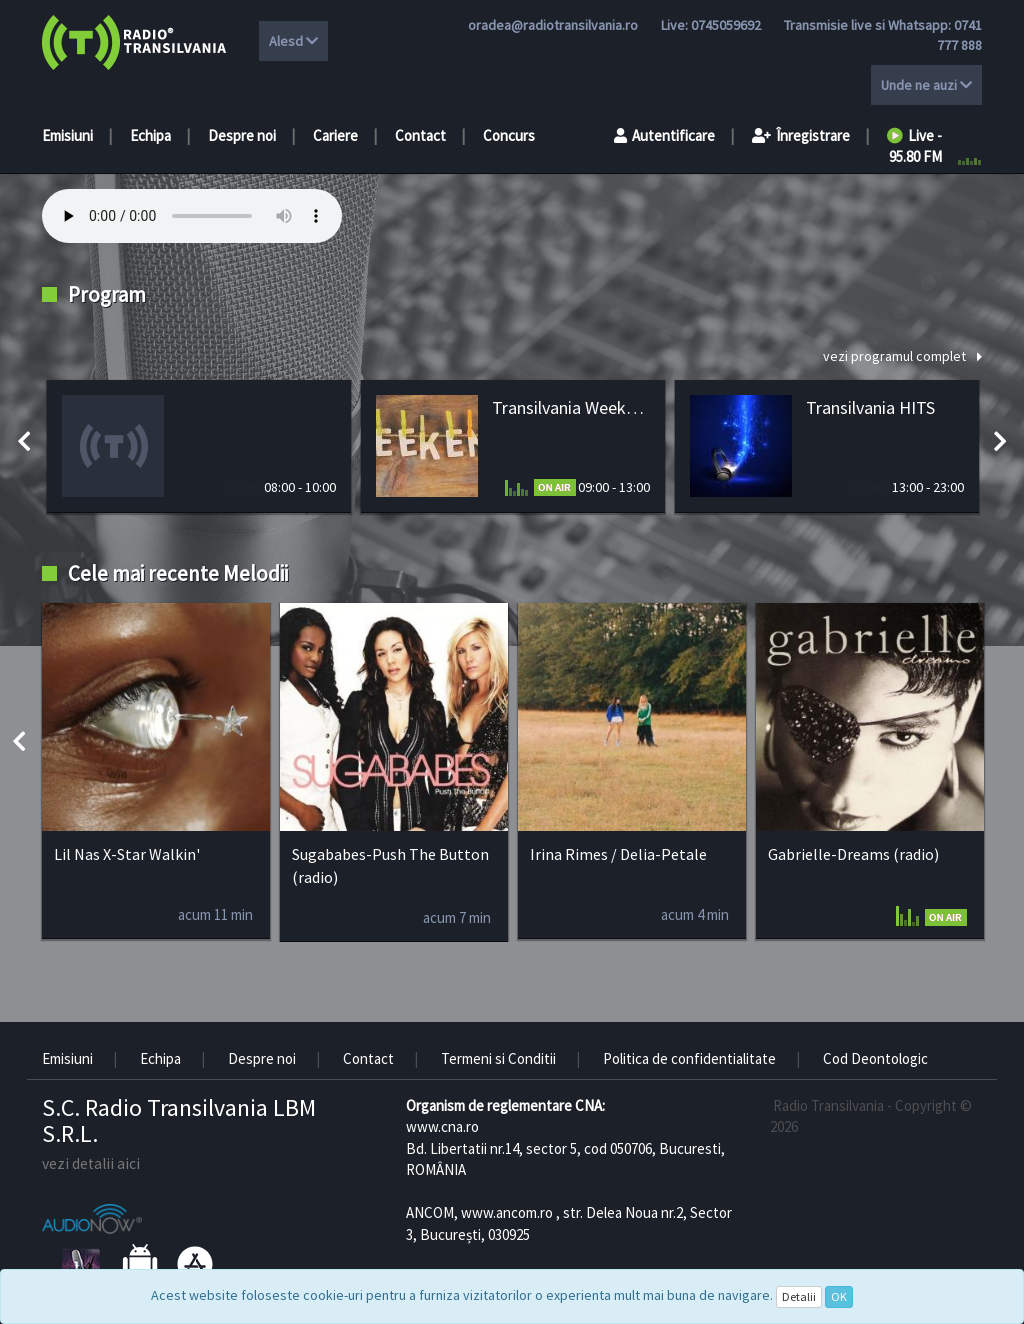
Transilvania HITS (870, 407)
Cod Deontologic (875, 1058)
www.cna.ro (442, 1126)
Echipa (150, 135)
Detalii (799, 1296)
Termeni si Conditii (498, 1058)
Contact (420, 135)
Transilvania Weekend (571, 407)
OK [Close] (839, 1296)
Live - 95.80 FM (914, 146)
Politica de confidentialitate (689, 1058)
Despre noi (242, 135)
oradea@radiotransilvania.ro (553, 25)
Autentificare (664, 135)
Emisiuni (67, 135)
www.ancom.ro (507, 1212)
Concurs (509, 135)
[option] (199, 446)
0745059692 (726, 25)
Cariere (335, 135)
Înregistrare (801, 135)
